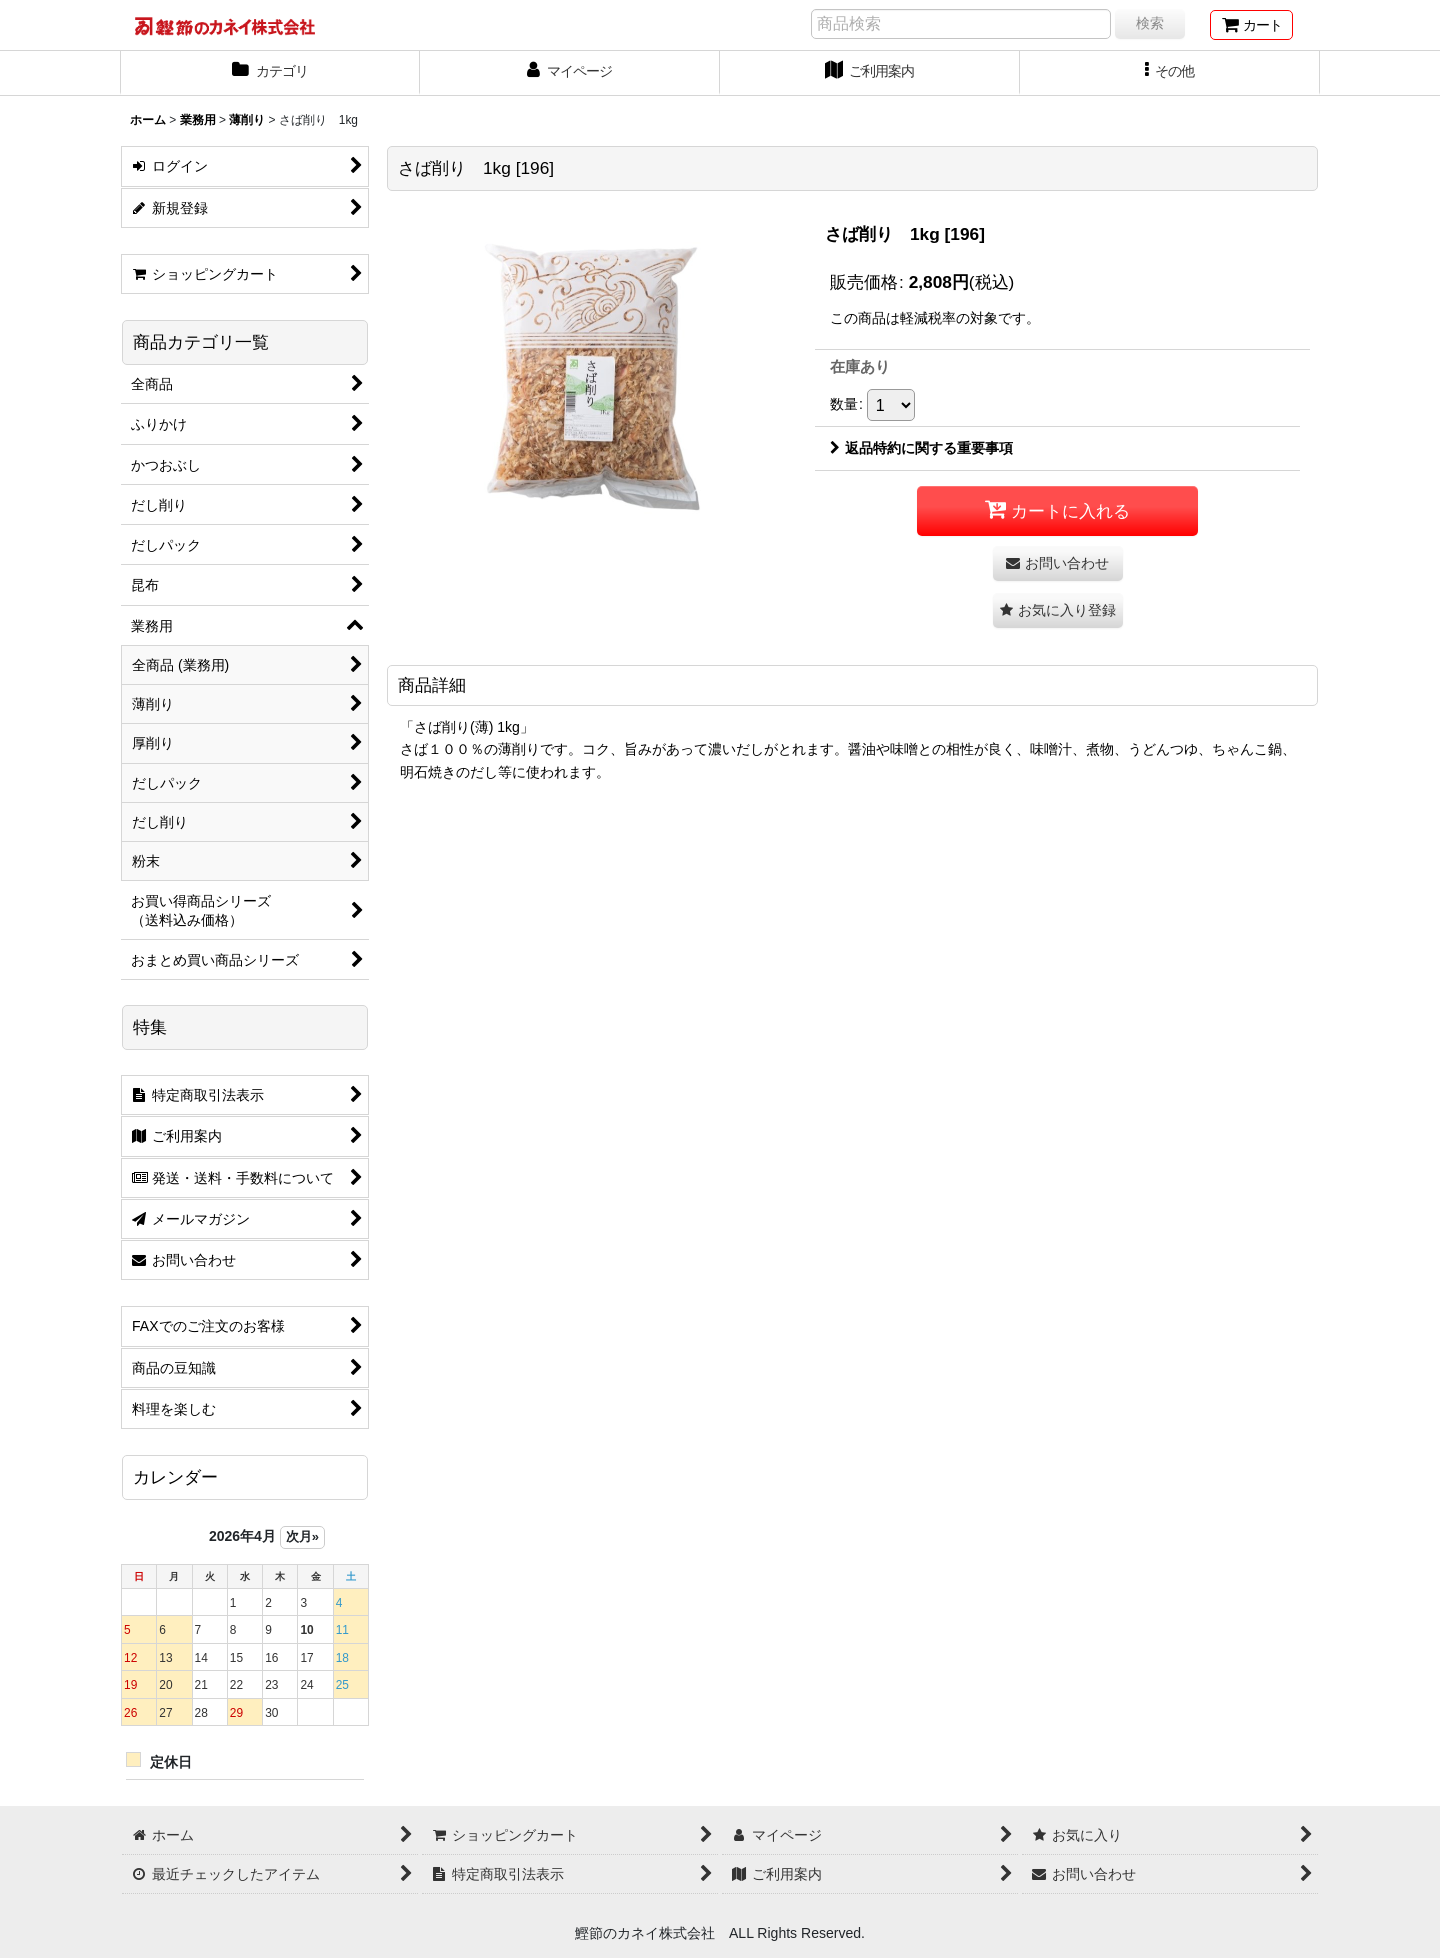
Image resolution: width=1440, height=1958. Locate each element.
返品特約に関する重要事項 (921, 448)
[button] (1170, 73)
